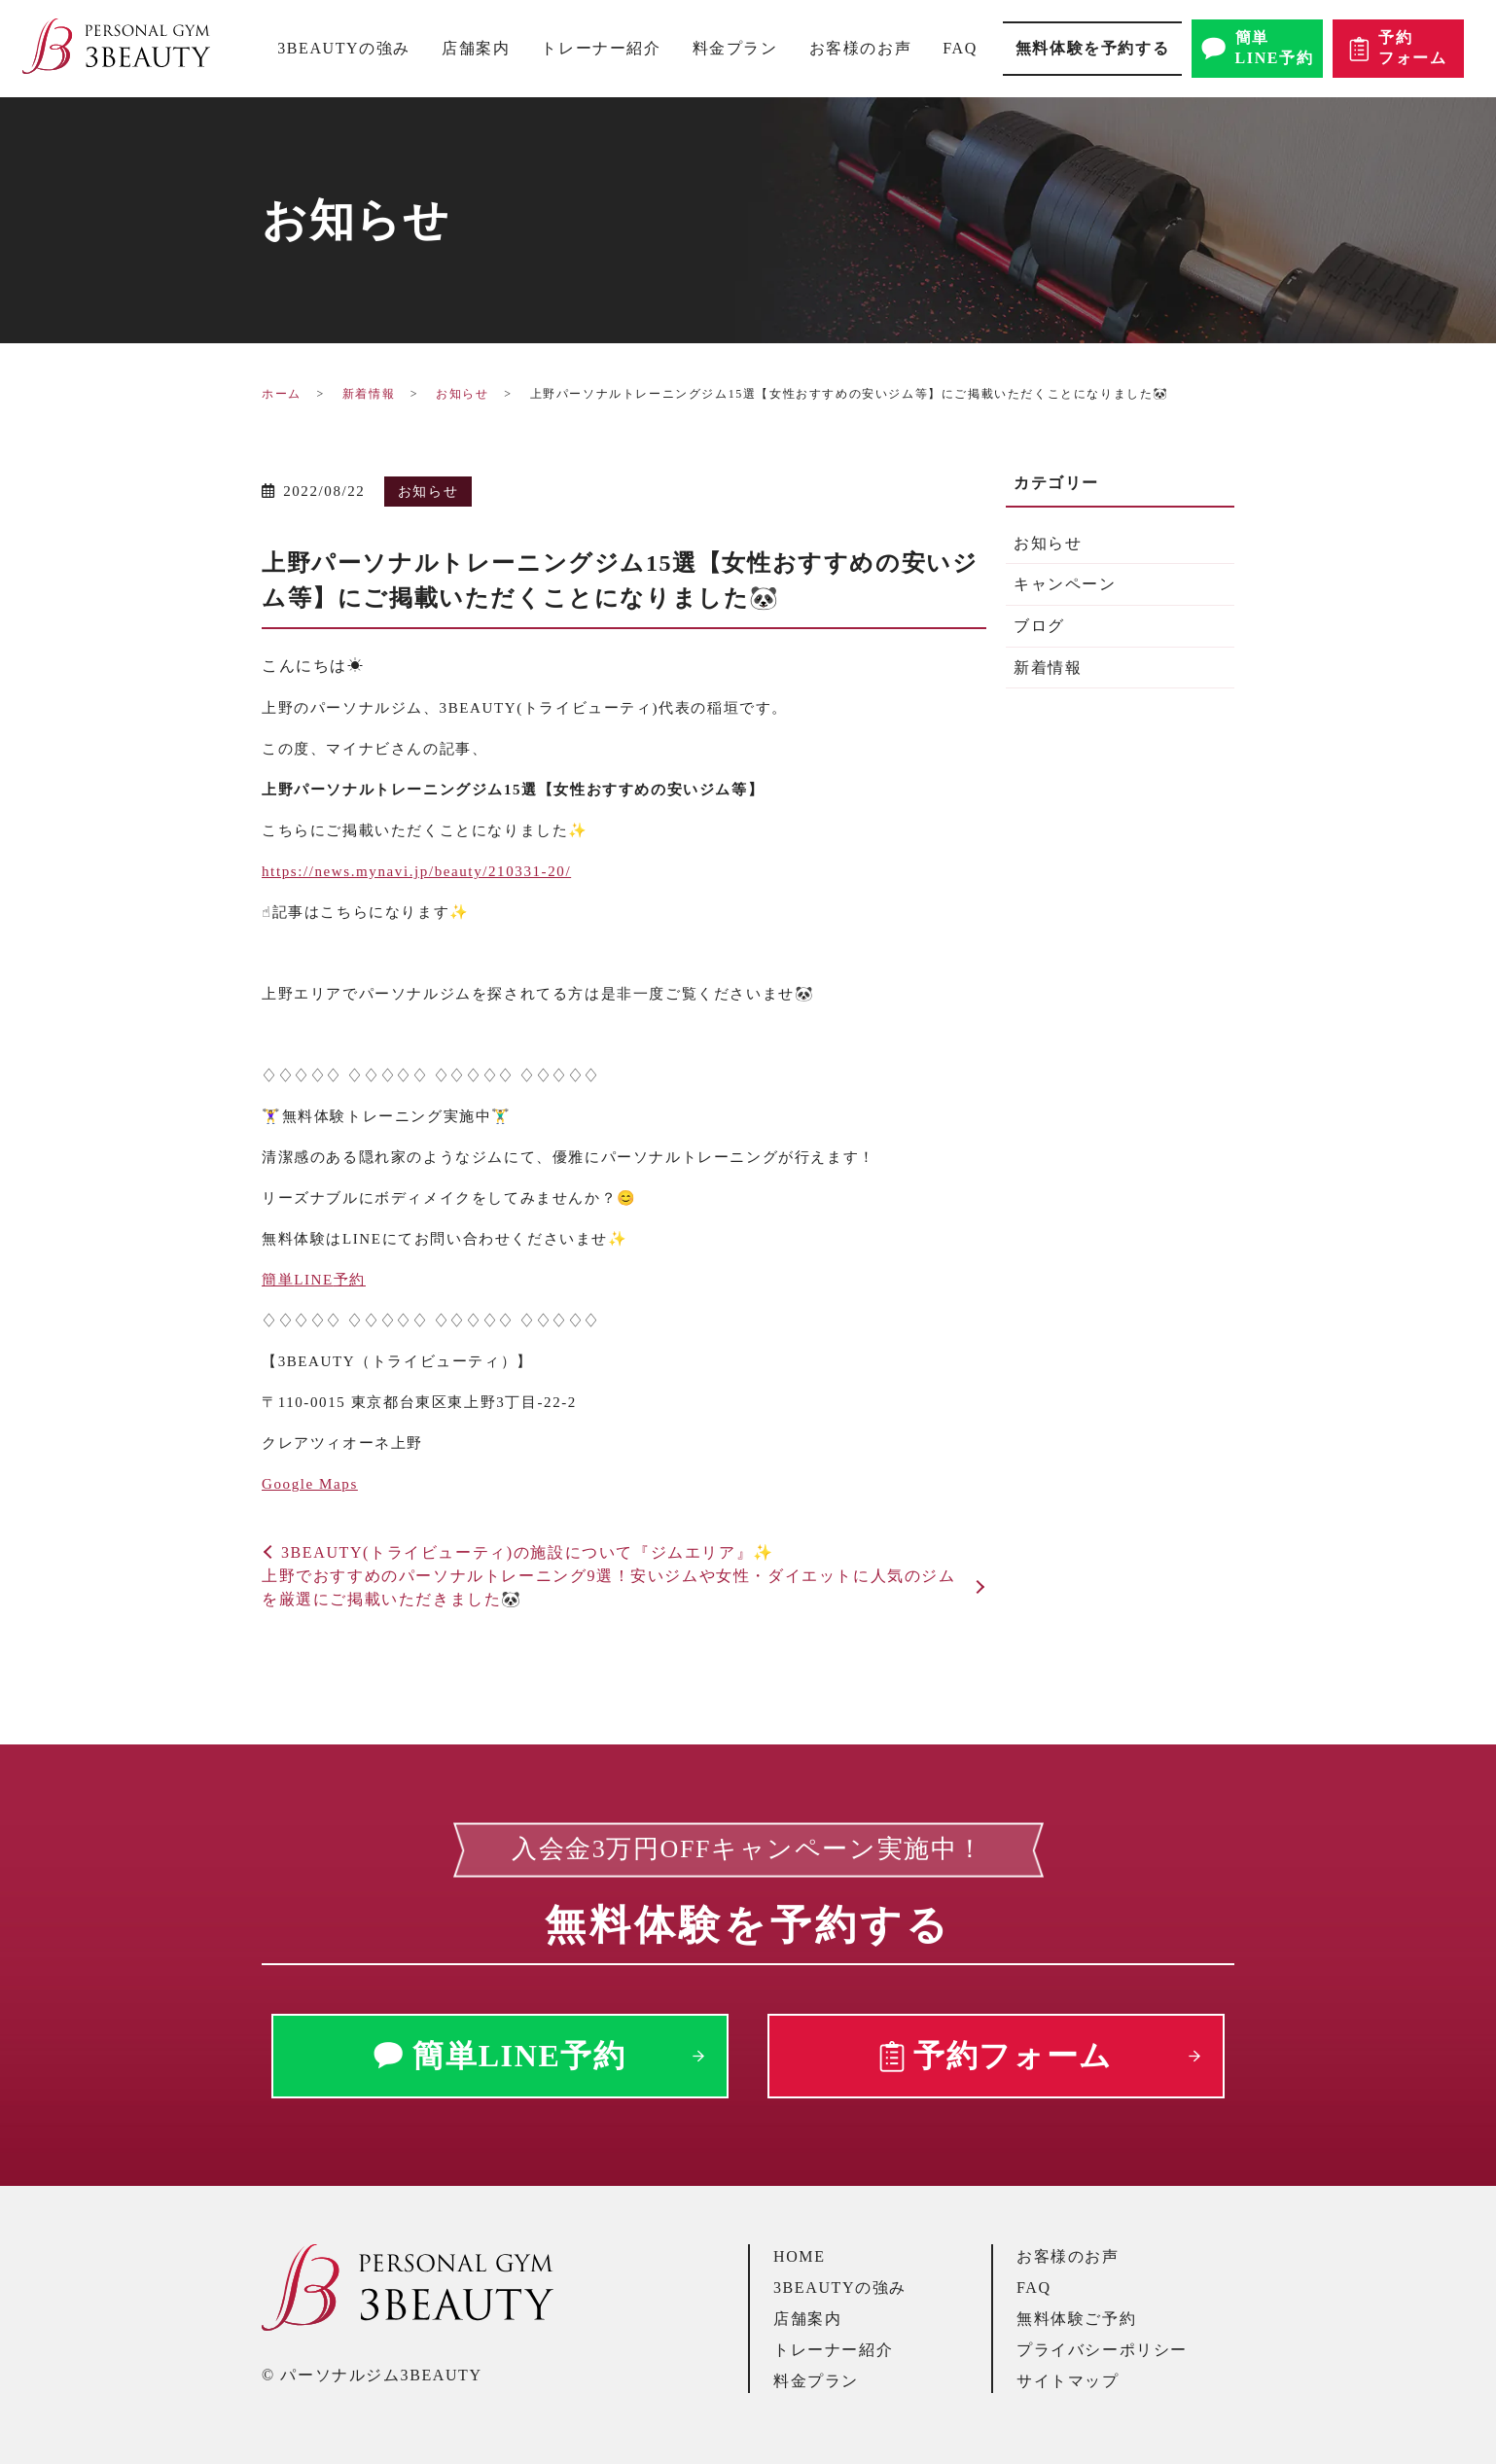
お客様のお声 (860, 48)
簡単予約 (314, 1279)
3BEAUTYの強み (343, 48)
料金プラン (735, 48)
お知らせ (462, 394)
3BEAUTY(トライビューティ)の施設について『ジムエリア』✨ (527, 1552)
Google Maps (310, 1484)
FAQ (960, 48)
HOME (799, 2256)
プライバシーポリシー (1102, 2349)
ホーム (282, 394)
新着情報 (368, 394)
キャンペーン (1065, 584)
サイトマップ (1068, 2381)
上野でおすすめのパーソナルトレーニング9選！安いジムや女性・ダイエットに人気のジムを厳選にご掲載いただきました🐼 (609, 1587)
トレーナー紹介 (600, 48)
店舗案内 (476, 48)
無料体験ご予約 (1076, 2318)
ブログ (1039, 625)
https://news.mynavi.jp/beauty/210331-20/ (416, 871)
